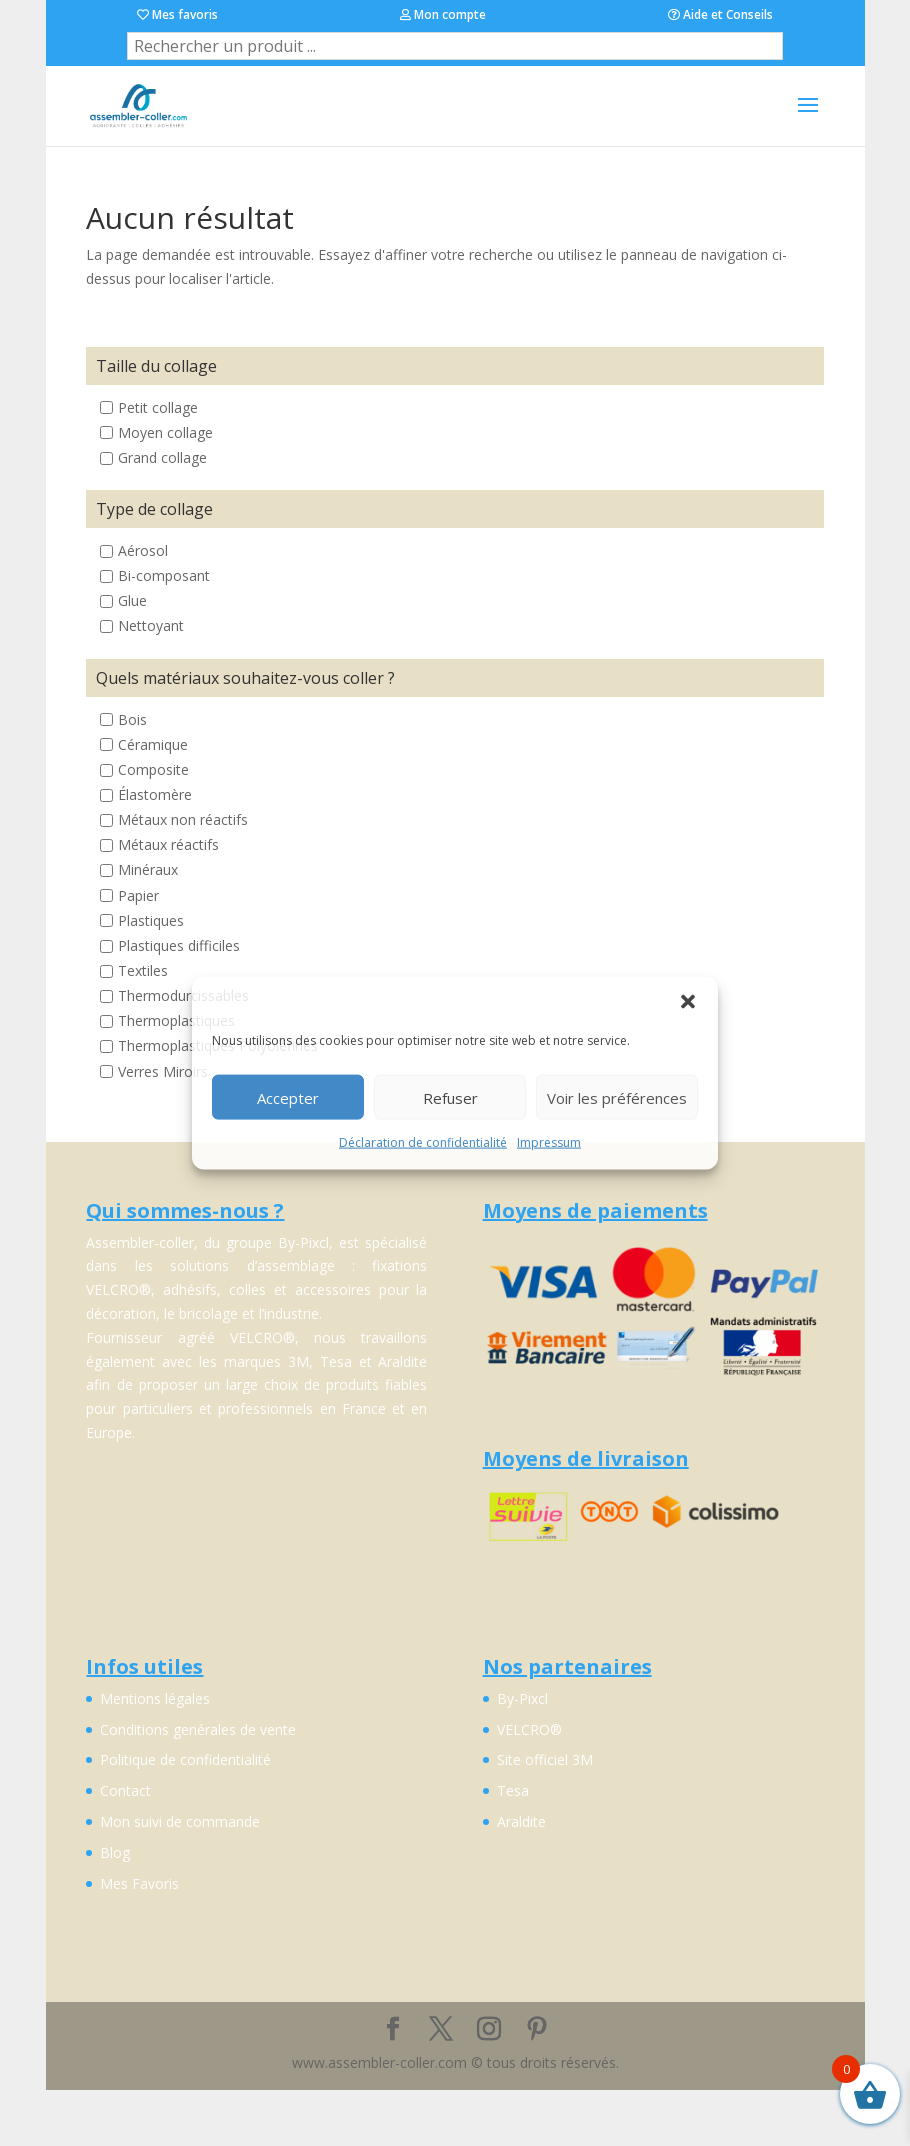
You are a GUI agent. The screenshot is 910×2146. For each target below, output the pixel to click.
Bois (132, 719)
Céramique (153, 744)
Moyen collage (165, 432)
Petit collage (158, 407)
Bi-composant (164, 576)
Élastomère (155, 794)
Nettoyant (151, 626)
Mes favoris (177, 15)
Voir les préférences (617, 1097)
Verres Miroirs (163, 1071)
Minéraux (148, 870)
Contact (125, 1790)
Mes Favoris (139, 1883)
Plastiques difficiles (179, 945)
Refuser (450, 1097)
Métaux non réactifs (183, 819)
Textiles (143, 970)
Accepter (288, 1097)
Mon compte (443, 15)
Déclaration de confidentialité (423, 1142)
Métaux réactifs (168, 845)
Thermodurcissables (183, 995)
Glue (132, 601)
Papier (138, 895)
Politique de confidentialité (185, 1759)
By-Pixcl (522, 1698)
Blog (115, 1852)
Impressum (549, 1142)
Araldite (521, 1821)
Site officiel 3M (545, 1759)
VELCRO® (529, 1729)
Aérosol (143, 550)
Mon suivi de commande (180, 1821)
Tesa (513, 1790)
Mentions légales (155, 1698)
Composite (153, 769)
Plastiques (151, 920)
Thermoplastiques (176, 1021)
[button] (688, 1002)
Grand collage (162, 457)
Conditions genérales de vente (198, 1729)
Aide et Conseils (720, 15)
